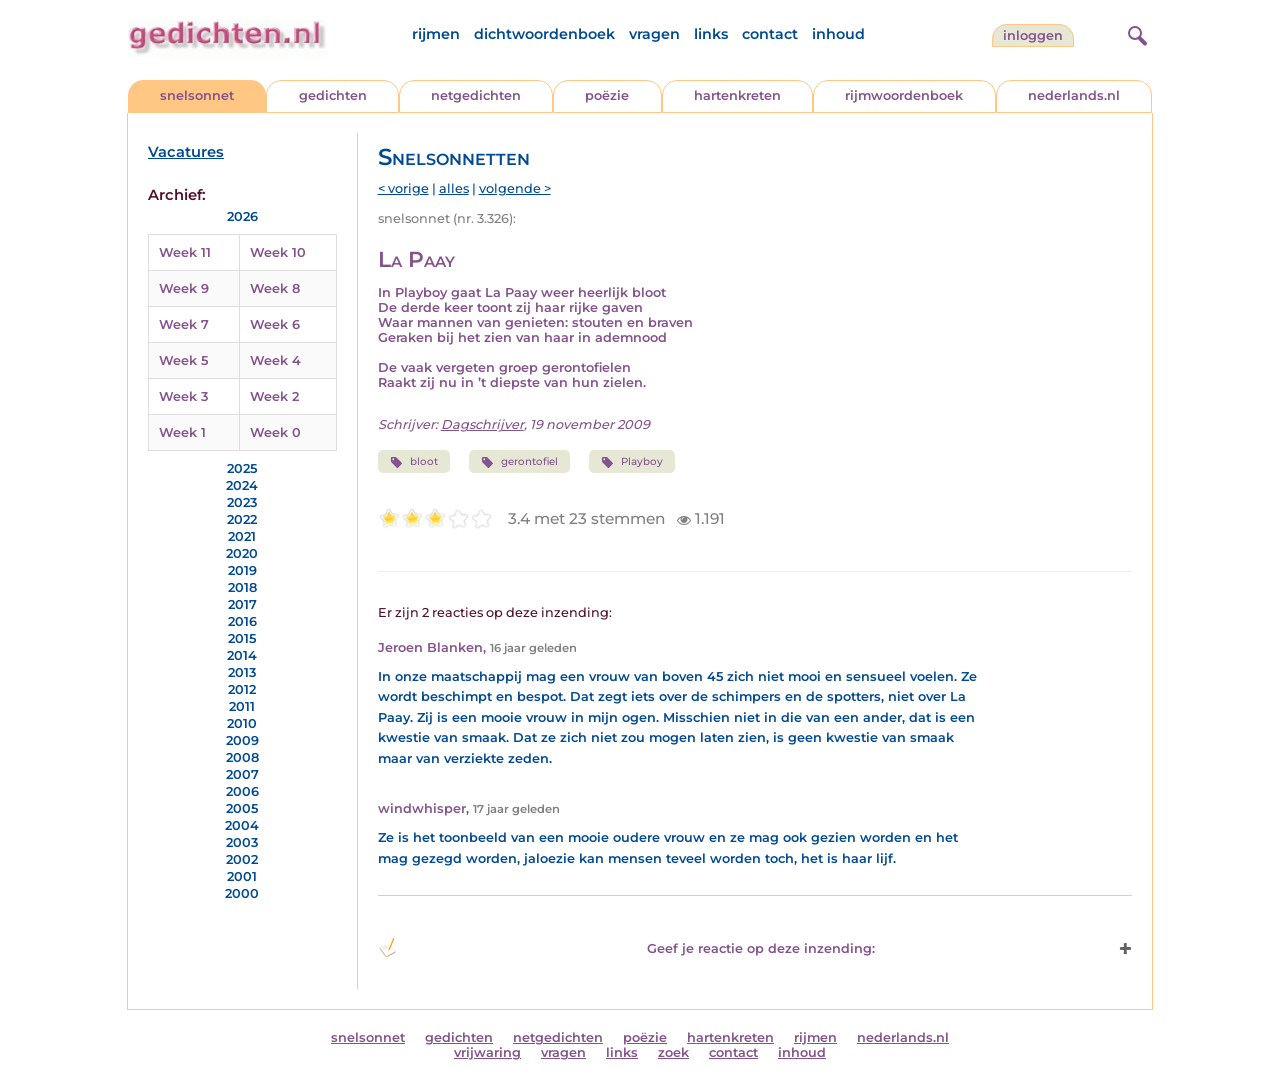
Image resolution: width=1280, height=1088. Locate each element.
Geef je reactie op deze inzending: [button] (626, 948)
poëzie (607, 95)
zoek (673, 1052)
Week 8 (275, 288)
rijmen (436, 34)
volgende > (515, 188)
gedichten (333, 95)
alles (454, 188)
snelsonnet (197, 95)
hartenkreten (737, 95)
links (711, 34)
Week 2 (274, 396)
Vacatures (186, 152)
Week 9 (184, 288)
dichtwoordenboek (544, 34)
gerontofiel (519, 462)
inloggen (1033, 35)
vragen (654, 34)
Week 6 (275, 324)
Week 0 (275, 432)
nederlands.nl (1074, 95)
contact (770, 34)
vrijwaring (487, 1052)
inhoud (838, 34)
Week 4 (275, 360)
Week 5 (183, 360)
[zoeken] (1135, 33)
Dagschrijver (482, 424)
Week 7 (184, 324)
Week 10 (278, 252)
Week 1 (182, 432)
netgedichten (476, 95)
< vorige (403, 188)
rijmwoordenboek (904, 95)
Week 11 (185, 252)
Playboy (632, 462)
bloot (414, 462)
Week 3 (183, 396)
